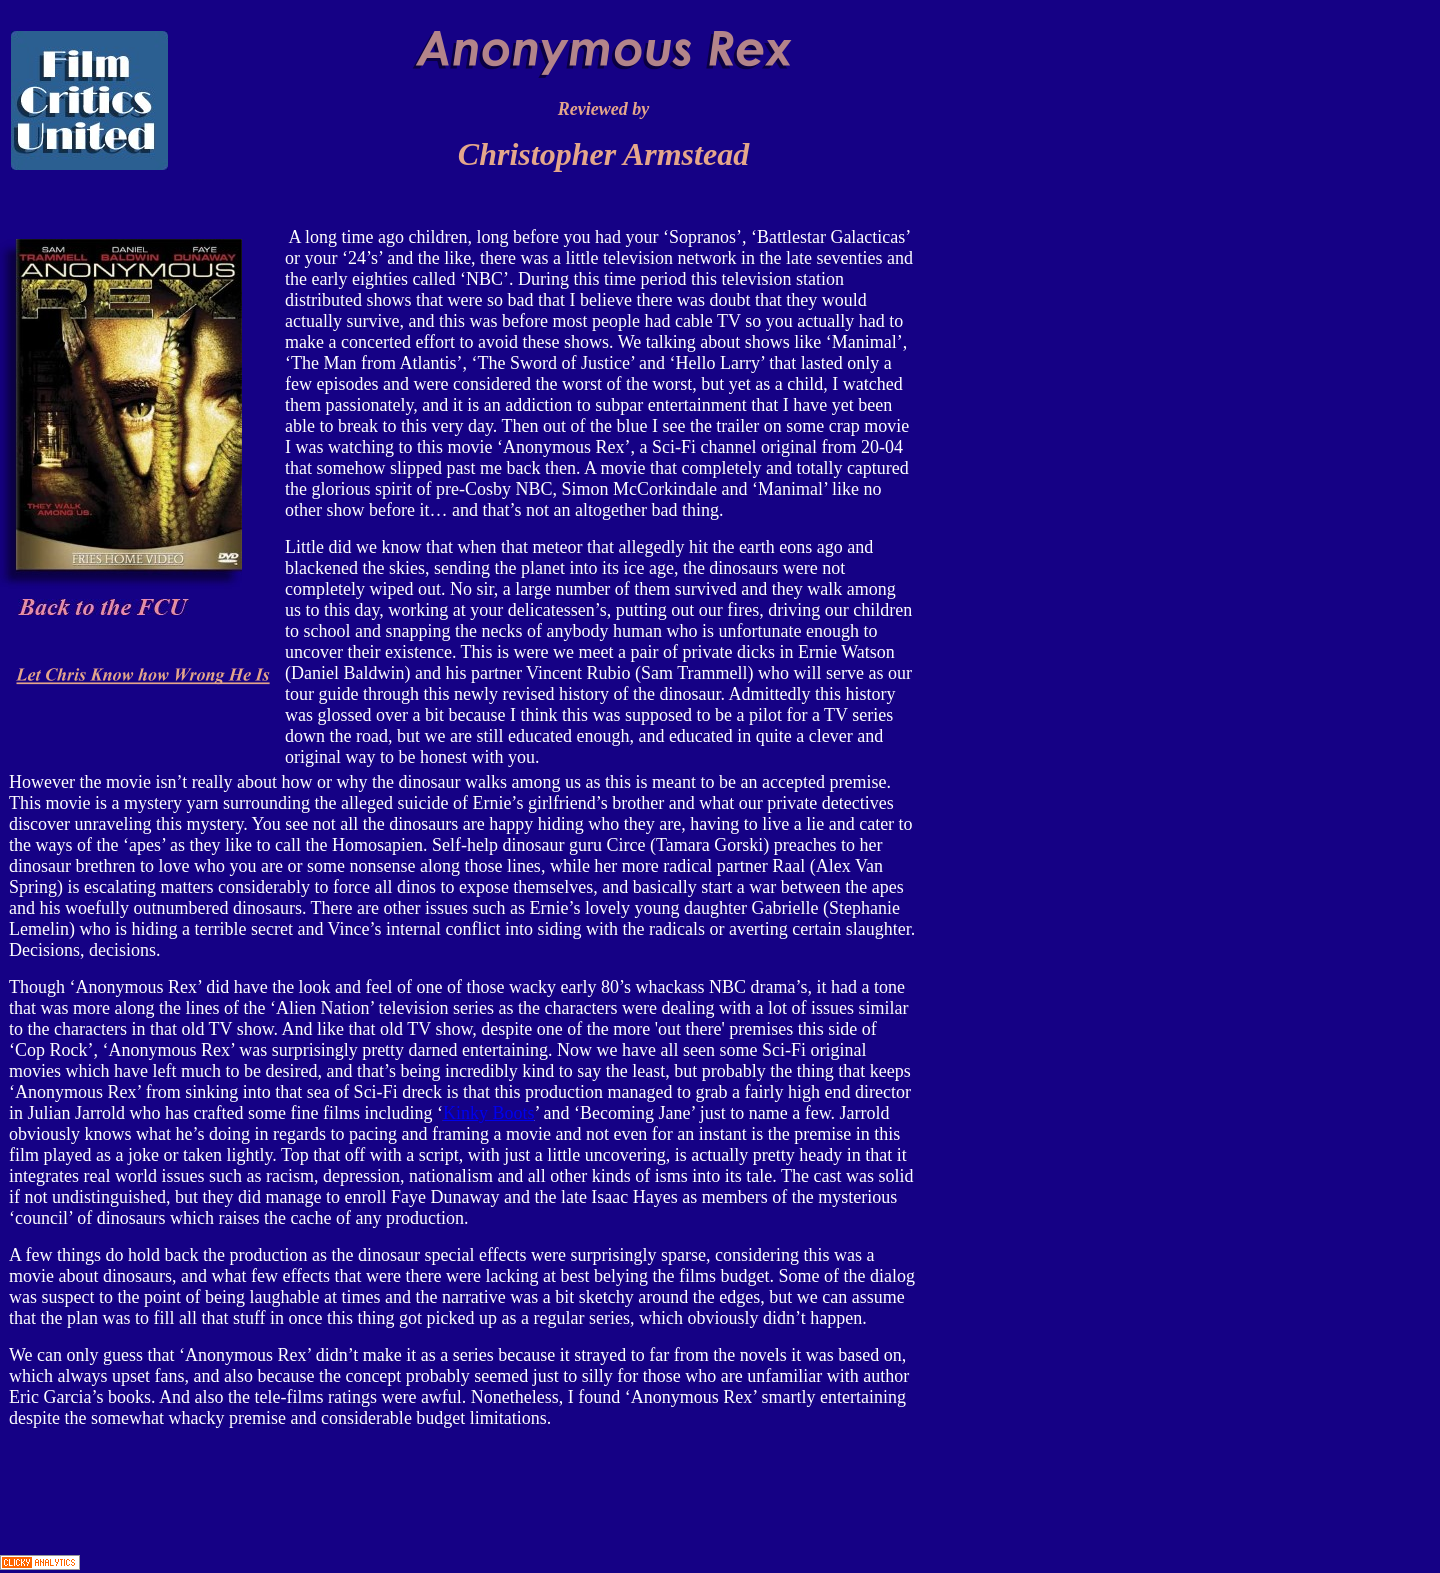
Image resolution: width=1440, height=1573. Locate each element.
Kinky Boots (489, 1113)
